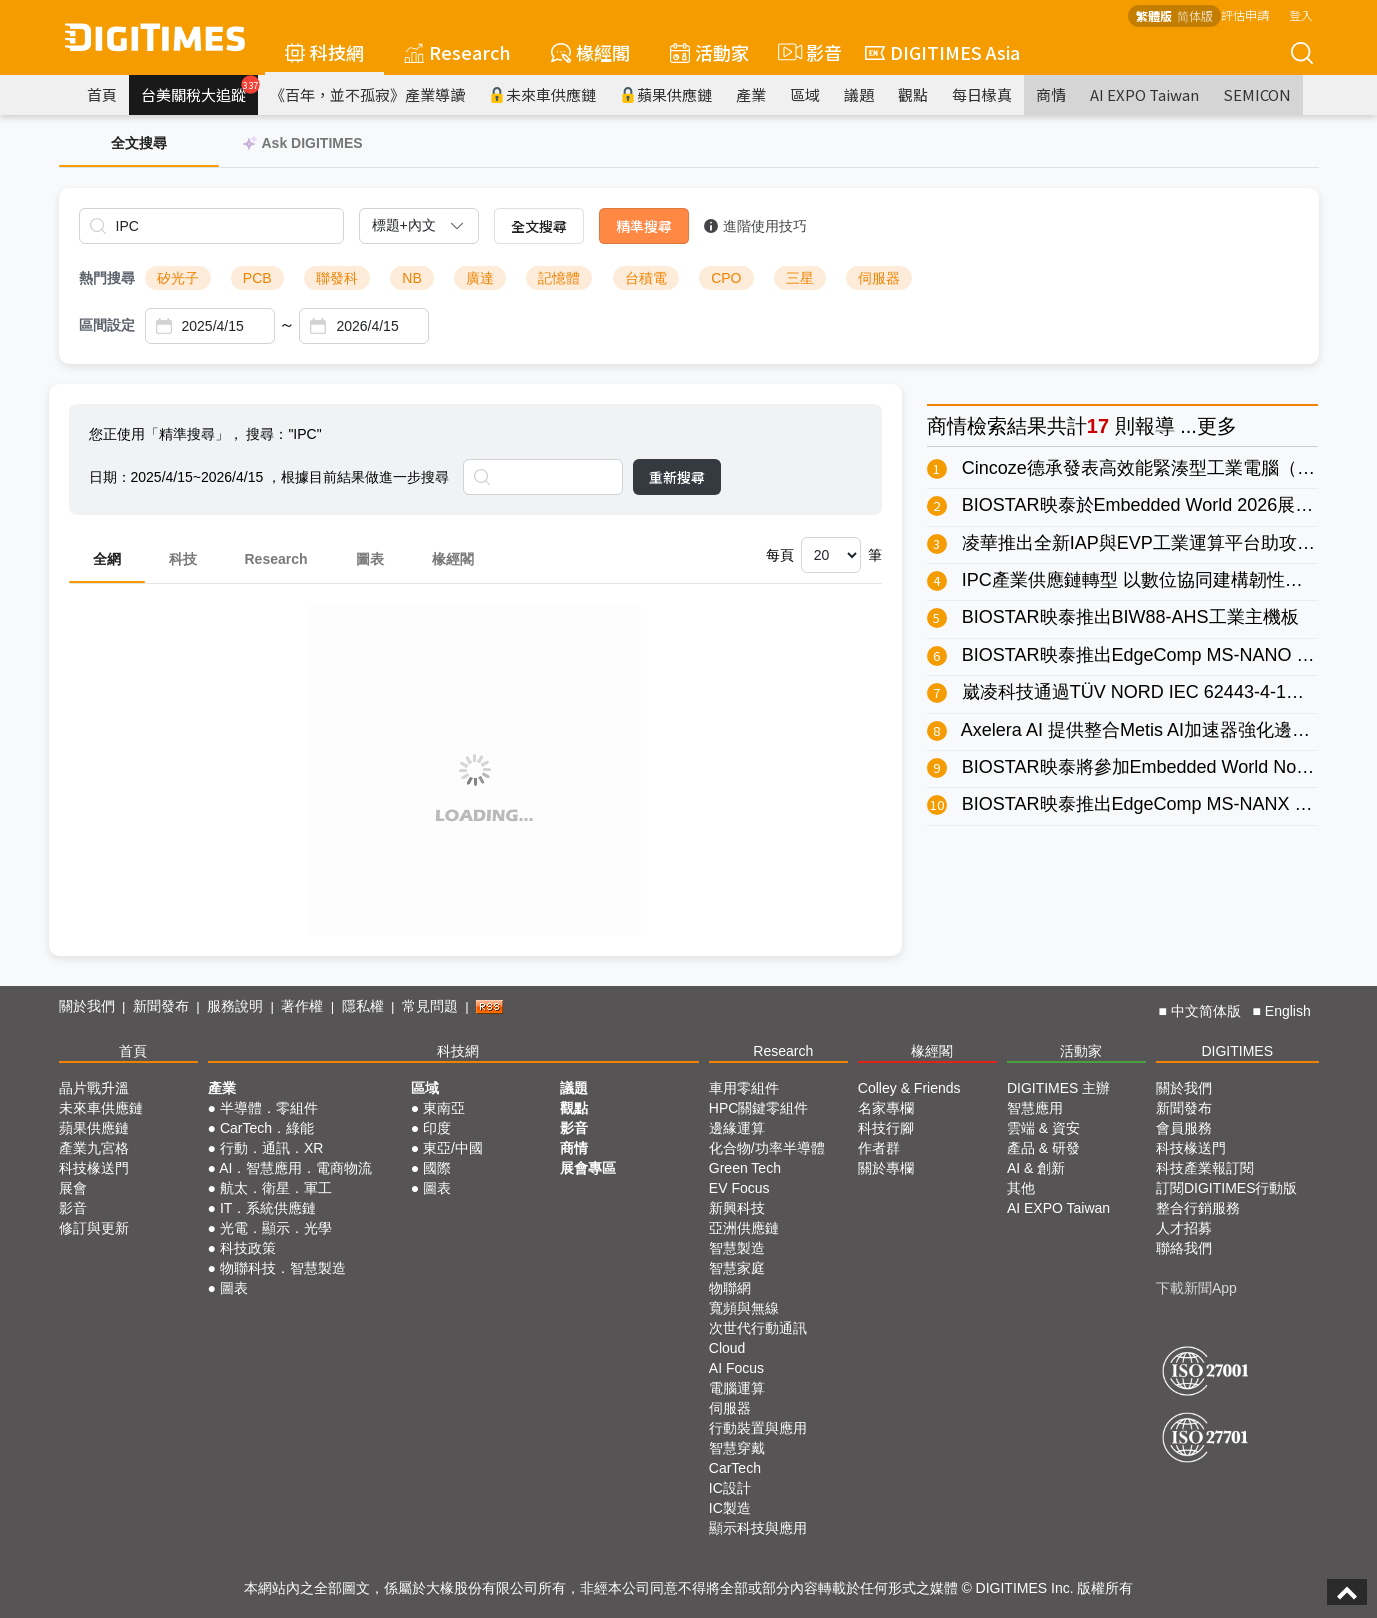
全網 (107, 559)
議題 (859, 94)
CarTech (735, 1468)
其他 (1021, 1188)
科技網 (324, 52)
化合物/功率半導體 (767, 1148)
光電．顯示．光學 (276, 1228)
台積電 (646, 278)
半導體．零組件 (269, 1108)
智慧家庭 (737, 1268)
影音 (807, 52)
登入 (1301, 14)
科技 (183, 559)
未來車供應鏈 (542, 94)
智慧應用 (1035, 1108)
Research (457, 52)
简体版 (1195, 15)
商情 (1051, 94)
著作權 (302, 1006)
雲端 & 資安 (1043, 1128)
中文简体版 (1206, 1011)
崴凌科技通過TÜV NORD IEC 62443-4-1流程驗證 (1160, 692)
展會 (73, 1188)
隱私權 (363, 1006)
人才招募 (1184, 1228)
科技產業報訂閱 (1205, 1168)
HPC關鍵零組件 (759, 1108)
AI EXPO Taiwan (1144, 94)
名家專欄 (886, 1108)
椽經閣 (590, 52)
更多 (1217, 426)
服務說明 (235, 1006)
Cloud (727, 1348)
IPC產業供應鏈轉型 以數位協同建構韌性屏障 (1141, 580)
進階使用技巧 (755, 226)
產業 (751, 94)
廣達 (480, 278)
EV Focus (739, 1188)
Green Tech (745, 1168)
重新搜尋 (677, 477)
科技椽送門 (94, 1168)
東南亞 (444, 1108)
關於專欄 (886, 1168)
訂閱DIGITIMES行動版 (1227, 1188)
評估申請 (1245, 14)
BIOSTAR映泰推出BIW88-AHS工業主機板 (1130, 617)
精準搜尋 (644, 226)
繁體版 (1154, 15)
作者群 (879, 1148)
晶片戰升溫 (94, 1088)
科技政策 (248, 1248)
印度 (437, 1128)
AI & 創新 (1036, 1168)
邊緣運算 (737, 1128)
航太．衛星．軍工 (276, 1188)
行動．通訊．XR (271, 1148)
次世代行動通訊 (758, 1328)
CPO (726, 278)
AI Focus (736, 1368)
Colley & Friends (909, 1088)
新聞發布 (161, 1006)
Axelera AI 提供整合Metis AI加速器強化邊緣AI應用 (1162, 730)
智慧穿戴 (737, 1448)
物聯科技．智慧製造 (283, 1268)
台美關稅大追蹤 (199, 90)
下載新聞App (1196, 1288)
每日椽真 (982, 94)
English (1288, 1011)
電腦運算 (737, 1388)
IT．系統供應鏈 (268, 1208)
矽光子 (178, 278)
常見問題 (430, 1006)
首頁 (102, 94)
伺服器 (879, 278)
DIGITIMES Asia (942, 52)
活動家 (709, 52)
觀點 (913, 94)
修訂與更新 (94, 1228)
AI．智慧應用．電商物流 (295, 1168)
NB (411, 278)
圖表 (370, 559)
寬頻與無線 (744, 1308)
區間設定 (107, 325)
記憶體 (559, 278)
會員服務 (1184, 1128)
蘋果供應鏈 (666, 94)
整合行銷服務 (1198, 1208)
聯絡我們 (1184, 1248)
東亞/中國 (453, 1148)
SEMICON (1257, 94)
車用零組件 (744, 1088)
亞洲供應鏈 (744, 1228)
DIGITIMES (1237, 1051)
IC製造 (730, 1508)
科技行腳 (886, 1128)
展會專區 (588, 1168)
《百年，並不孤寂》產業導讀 (367, 94)
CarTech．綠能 (267, 1128)
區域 (805, 94)
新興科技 (737, 1208)
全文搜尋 (539, 226)
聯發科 (337, 278)
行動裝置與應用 (758, 1428)
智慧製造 (737, 1248)
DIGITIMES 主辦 (1058, 1088)
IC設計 (730, 1488)
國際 (437, 1168)
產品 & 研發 (1043, 1148)
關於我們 (87, 1006)
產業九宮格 (94, 1148)
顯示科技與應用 (758, 1528)
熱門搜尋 (107, 278)
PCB (257, 278)
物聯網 (730, 1288)
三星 (800, 278)
